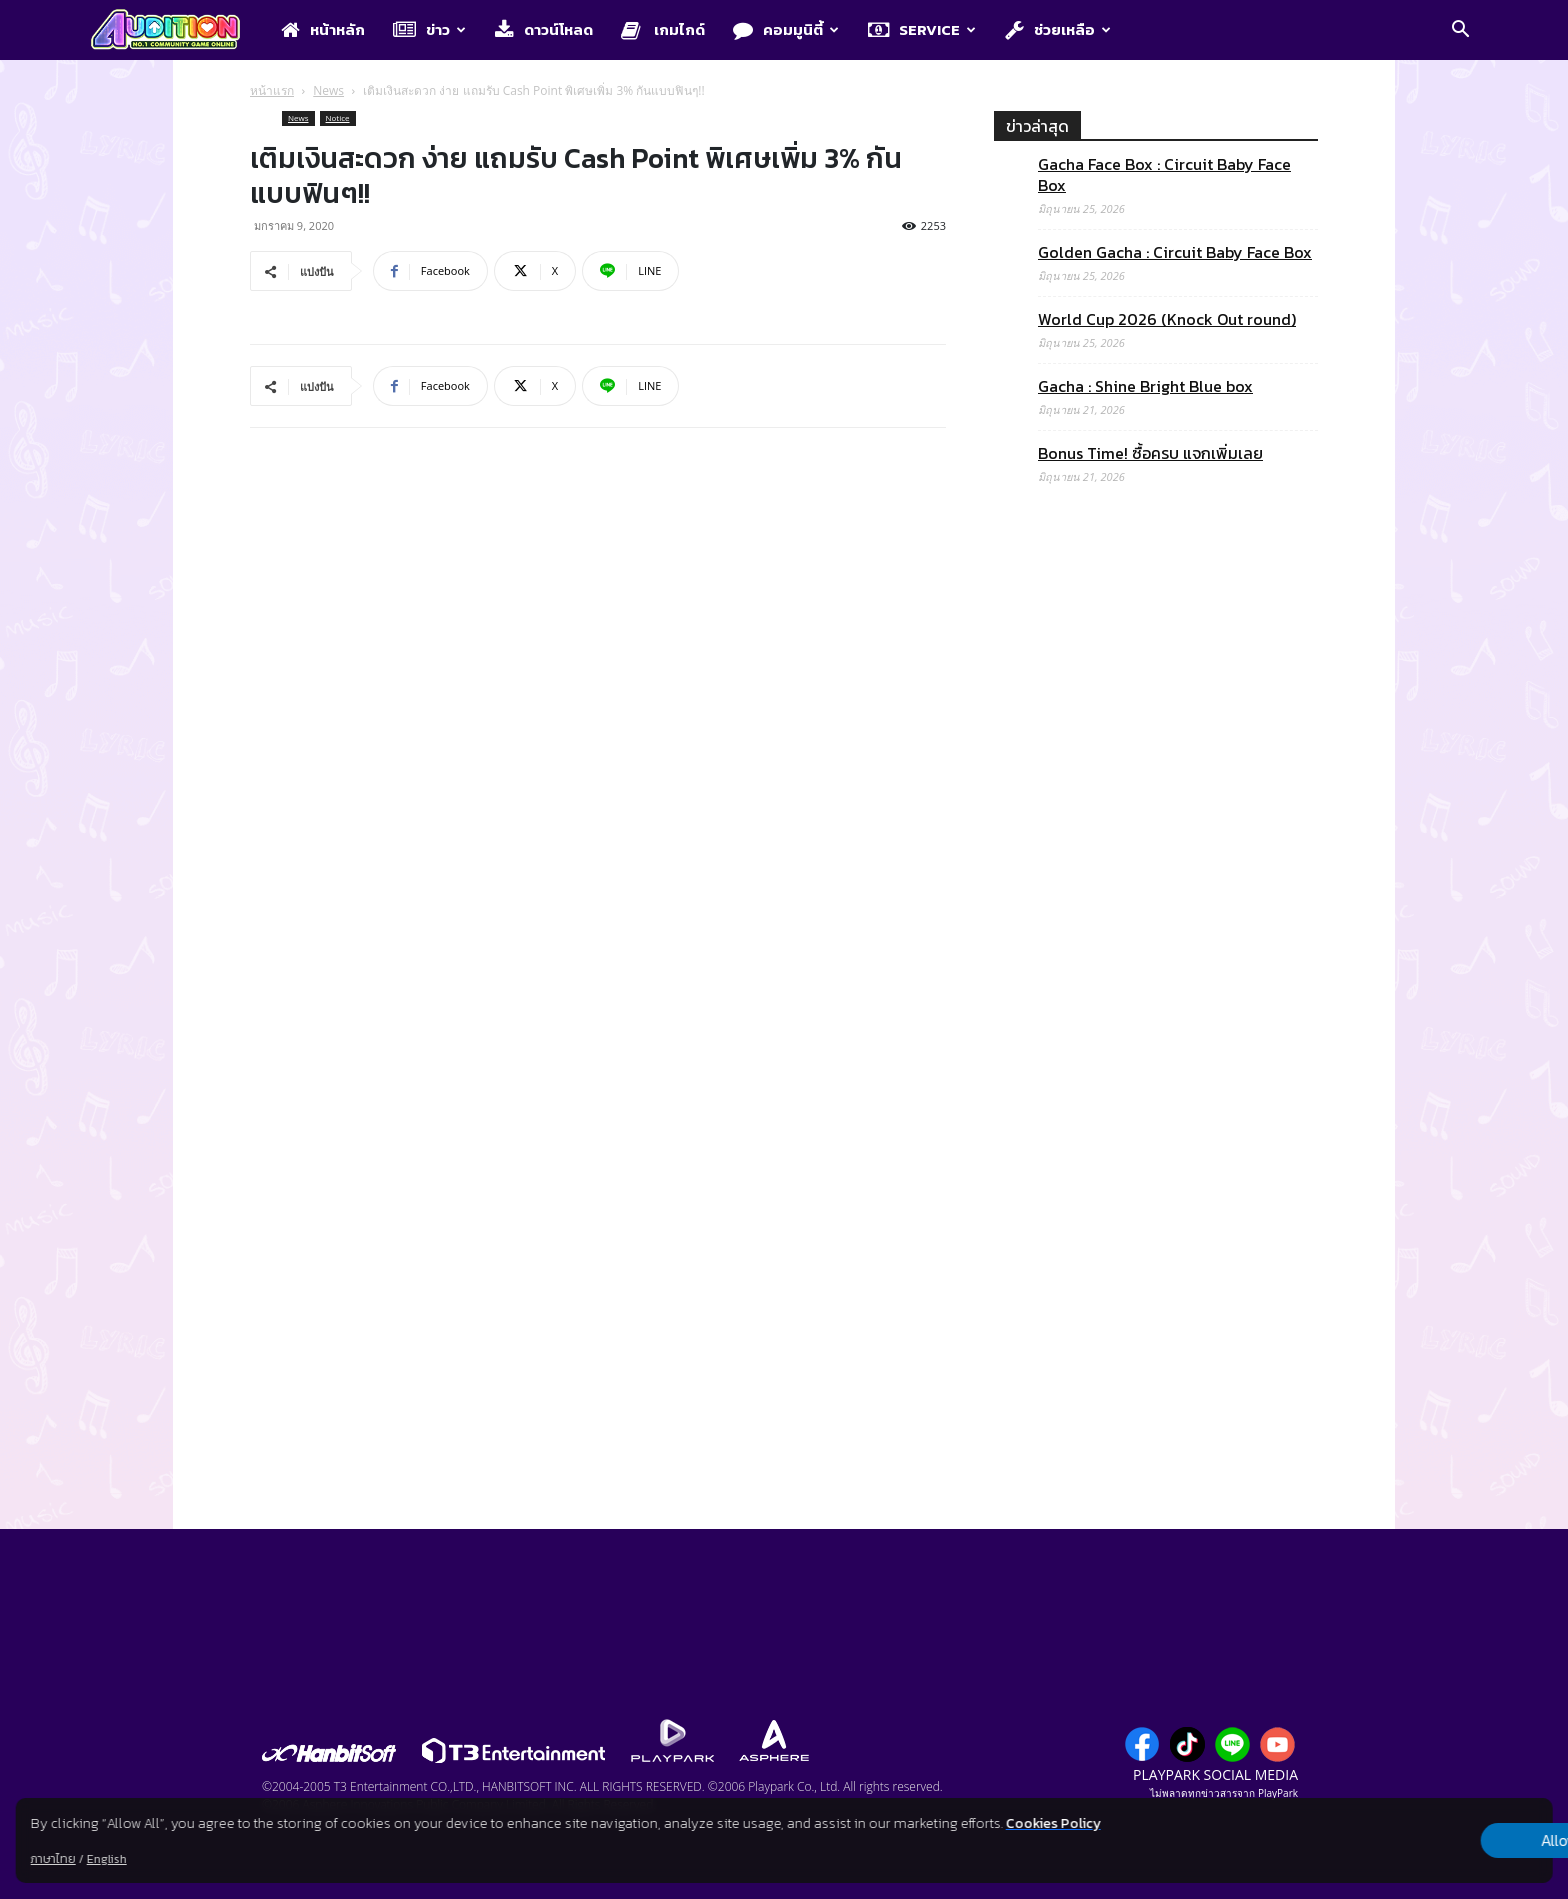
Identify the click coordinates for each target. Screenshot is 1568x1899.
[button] (1460, 31)
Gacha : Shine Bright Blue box (1145, 386)
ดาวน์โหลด (544, 29)
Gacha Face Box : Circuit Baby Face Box (1164, 175)
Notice (338, 117)
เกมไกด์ (663, 29)
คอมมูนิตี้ (786, 29)
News (328, 90)
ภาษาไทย (53, 1859)
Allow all (1447, 1841)
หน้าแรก (272, 90)
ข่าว (429, 29)
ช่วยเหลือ (1058, 29)
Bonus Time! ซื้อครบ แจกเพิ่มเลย (1150, 453)
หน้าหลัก (323, 29)
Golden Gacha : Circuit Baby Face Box (1175, 252)
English (107, 1859)
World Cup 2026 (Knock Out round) (1167, 319)
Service (922, 29)
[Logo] (175, 31)
